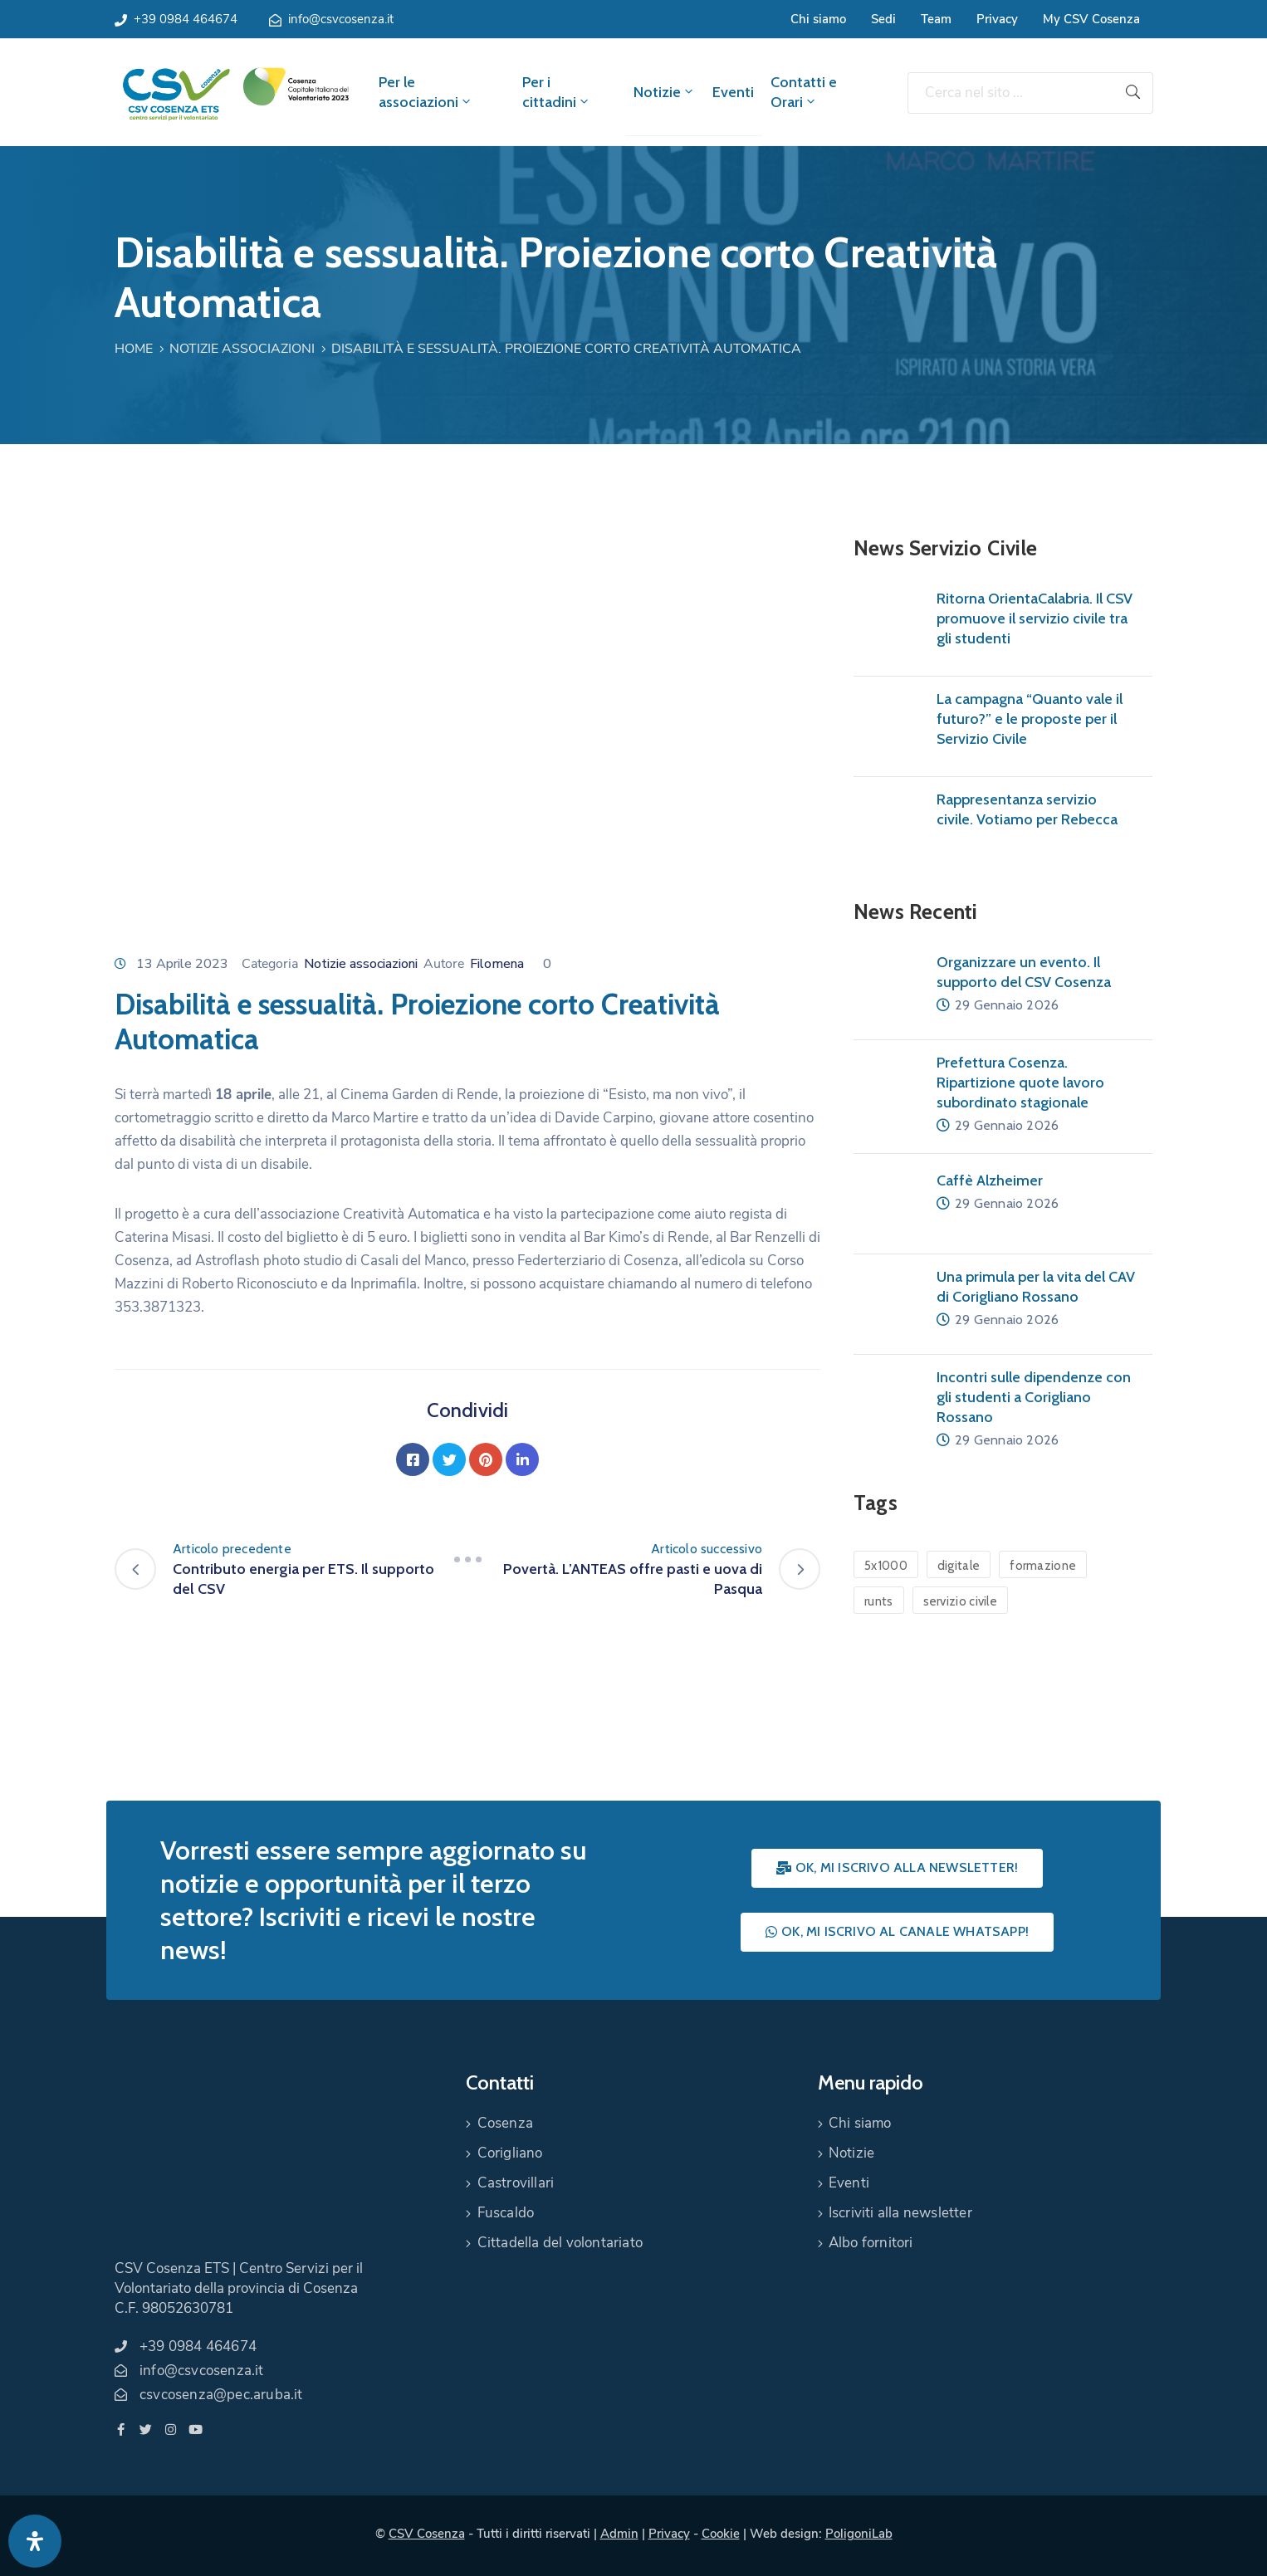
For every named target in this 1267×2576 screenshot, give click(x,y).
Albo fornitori (871, 2242)
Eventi (733, 92)
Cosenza (505, 2123)
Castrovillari (516, 2182)
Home (134, 349)
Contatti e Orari (803, 92)
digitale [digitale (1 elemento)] (958, 1565)
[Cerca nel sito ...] (1010, 93)
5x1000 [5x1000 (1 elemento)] (885, 1565)
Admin (619, 2533)
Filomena (497, 964)
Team (936, 19)
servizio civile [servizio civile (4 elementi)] (960, 1601)
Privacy (997, 19)
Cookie (721, 2533)
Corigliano (510, 2153)
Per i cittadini (556, 92)
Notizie (665, 92)
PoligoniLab (859, 2533)
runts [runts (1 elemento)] (878, 1601)
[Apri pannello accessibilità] (34, 2541)
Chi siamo (818, 19)
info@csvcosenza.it (341, 19)
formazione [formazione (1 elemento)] (1043, 1565)
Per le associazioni (426, 92)
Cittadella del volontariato (560, 2242)
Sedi (883, 19)
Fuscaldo (506, 2212)
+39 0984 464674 (185, 19)
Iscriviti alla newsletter (900, 2212)
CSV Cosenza (427, 2533)
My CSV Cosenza (1091, 19)
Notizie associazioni (242, 349)
